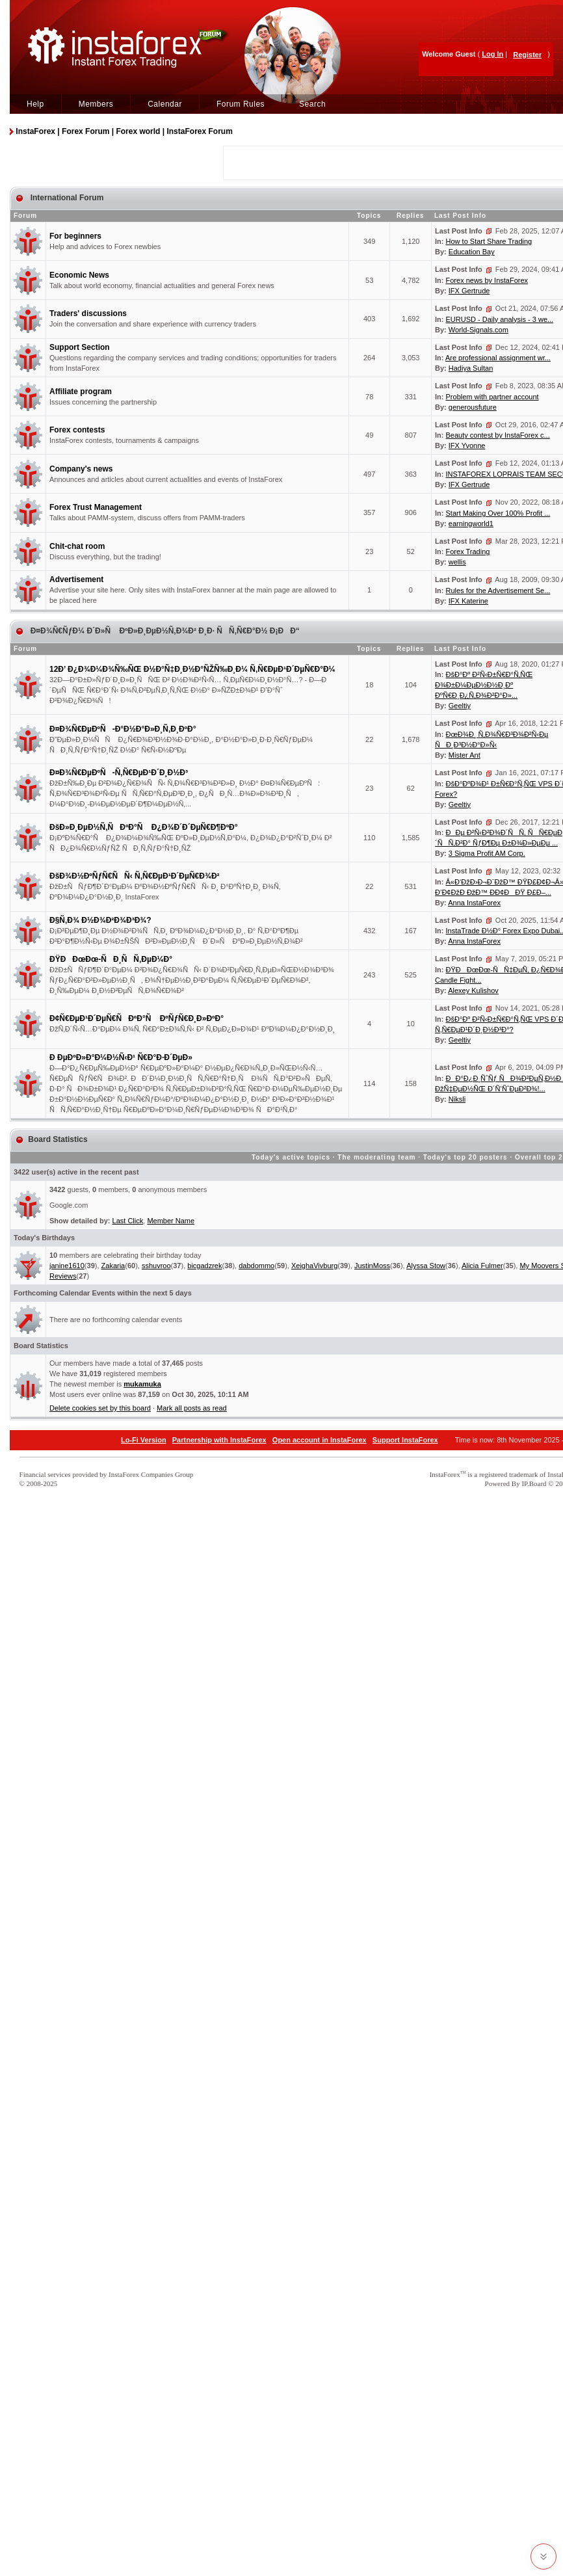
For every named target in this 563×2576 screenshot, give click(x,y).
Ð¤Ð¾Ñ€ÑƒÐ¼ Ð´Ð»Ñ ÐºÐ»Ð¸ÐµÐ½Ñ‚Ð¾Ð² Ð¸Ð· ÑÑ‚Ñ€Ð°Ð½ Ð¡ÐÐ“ (163, 630)
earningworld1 (471, 523)
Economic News (79, 275)
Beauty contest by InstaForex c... (498, 435)
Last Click (128, 1221)
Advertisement (76, 579)
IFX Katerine (468, 601)
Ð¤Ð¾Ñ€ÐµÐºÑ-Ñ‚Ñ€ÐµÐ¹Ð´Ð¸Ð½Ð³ (118, 772)
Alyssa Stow (425, 1265)
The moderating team (376, 1157)
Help (35, 104)
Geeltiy (460, 706)
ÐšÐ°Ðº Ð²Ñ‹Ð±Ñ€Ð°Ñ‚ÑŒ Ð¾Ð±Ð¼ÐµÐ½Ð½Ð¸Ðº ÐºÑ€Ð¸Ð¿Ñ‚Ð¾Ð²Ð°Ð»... (483, 685)
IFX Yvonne (467, 445)
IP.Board (533, 1483)
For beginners (75, 236)
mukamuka (142, 1384)
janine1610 (67, 1265)
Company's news (81, 468)
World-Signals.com (478, 330)
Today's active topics (291, 1157)
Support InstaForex (405, 1440)
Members (96, 104)
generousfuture (473, 407)
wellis (457, 562)
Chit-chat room (77, 546)
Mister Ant (464, 755)
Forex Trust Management (95, 507)
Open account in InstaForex (319, 1440)
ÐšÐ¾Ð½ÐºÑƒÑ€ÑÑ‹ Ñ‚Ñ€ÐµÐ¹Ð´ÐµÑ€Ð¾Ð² (134, 876)
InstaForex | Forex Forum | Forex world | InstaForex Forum (124, 131)
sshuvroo (156, 1265)
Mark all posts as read (192, 1408)
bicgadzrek (204, 1265)
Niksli (457, 1099)
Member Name (170, 1221)
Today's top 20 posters (465, 1157)
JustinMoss (372, 1265)
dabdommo (256, 1265)
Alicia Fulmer (482, 1265)
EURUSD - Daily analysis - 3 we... (500, 319)
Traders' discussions (88, 313)
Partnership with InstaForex (219, 1440)
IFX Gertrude (469, 291)
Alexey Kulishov (473, 990)
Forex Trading (468, 551)
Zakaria (113, 1265)
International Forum (65, 197)
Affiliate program (80, 391)
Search (312, 104)
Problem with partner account (492, 397)
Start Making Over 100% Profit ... (498, 513)
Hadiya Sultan (471, 368)
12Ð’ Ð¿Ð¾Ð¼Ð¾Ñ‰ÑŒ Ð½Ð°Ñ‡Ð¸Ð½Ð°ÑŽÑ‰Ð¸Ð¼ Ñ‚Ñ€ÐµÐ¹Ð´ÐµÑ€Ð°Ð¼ (192, 669)
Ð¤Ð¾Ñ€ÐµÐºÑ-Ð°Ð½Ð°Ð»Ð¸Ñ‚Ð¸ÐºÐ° (122, 729)
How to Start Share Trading (489, 241)
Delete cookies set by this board (100, 1408)
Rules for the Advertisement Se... (498, 590)
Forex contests (77, 429)
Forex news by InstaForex (487, 280)
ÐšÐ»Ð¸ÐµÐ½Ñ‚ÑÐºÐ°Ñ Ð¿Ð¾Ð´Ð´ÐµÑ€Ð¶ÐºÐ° (143, 827)
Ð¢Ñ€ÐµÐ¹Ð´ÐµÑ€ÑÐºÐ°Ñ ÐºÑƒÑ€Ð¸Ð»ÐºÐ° (136, 1018)
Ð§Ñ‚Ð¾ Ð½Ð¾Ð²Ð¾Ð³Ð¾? (100, 920)
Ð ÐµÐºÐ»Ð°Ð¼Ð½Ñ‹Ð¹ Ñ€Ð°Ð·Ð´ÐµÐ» (120, 1057)
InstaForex (445, 1474)
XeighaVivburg (314, 1265)
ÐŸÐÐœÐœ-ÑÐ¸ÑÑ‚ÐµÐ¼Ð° (110, 959)
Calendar (165, 104)
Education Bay (472, 252)
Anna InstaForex (474, 903)
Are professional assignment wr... (498, 358)
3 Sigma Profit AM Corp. (487, 853)
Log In (492, 54)
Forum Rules (240, 104)
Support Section (79, 347)
